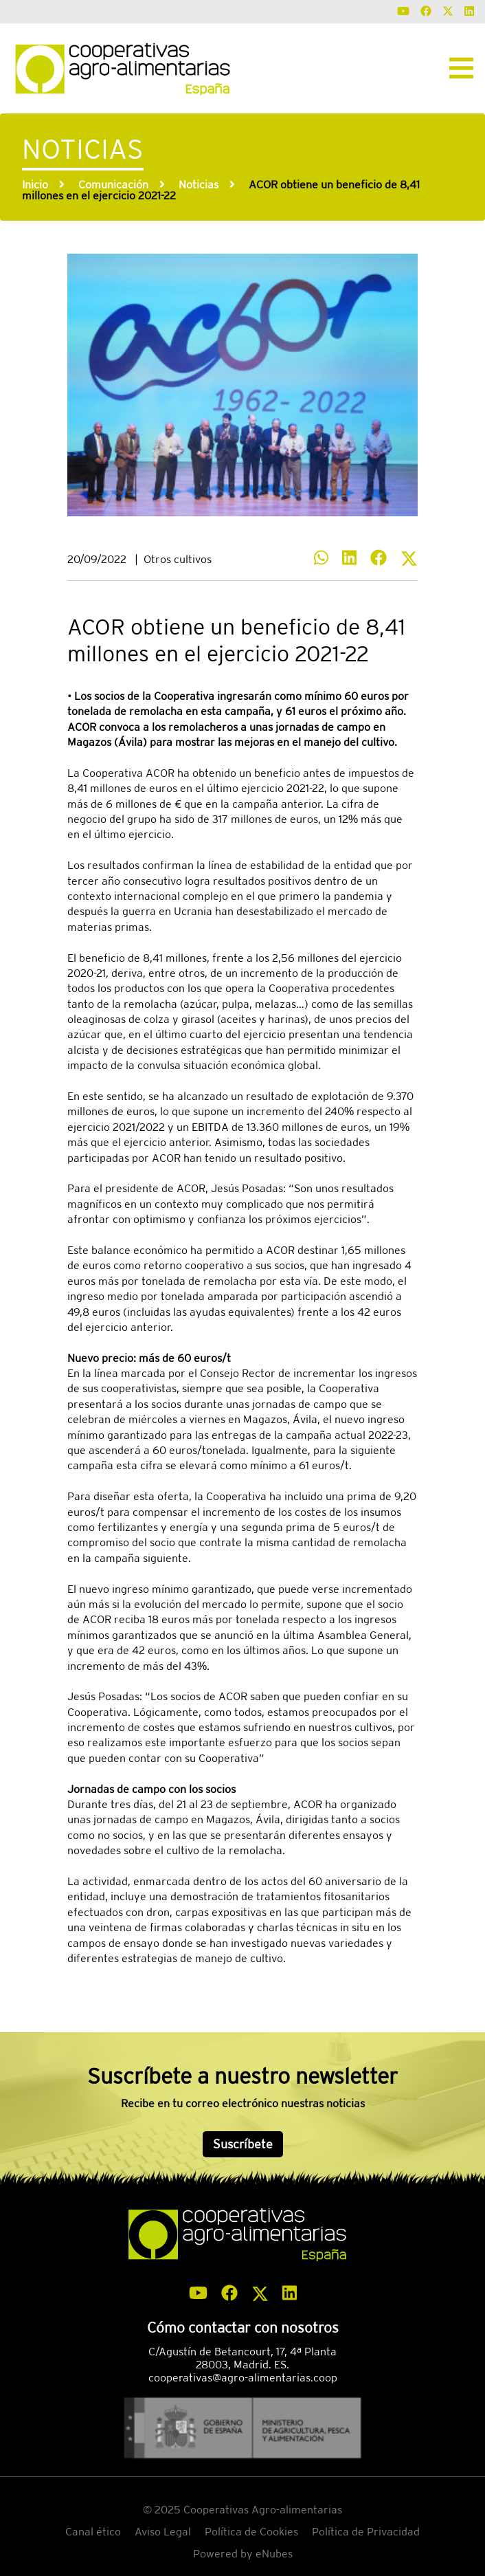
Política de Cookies (251, 2531)
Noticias (198, 184)
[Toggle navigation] (461, 68)
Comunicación (113, 184)
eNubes (274, 2553)
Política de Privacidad (366, 2531)
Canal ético (93, 2531)
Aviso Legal (163, 2531)
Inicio (35, 184)
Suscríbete (243, 2144)
